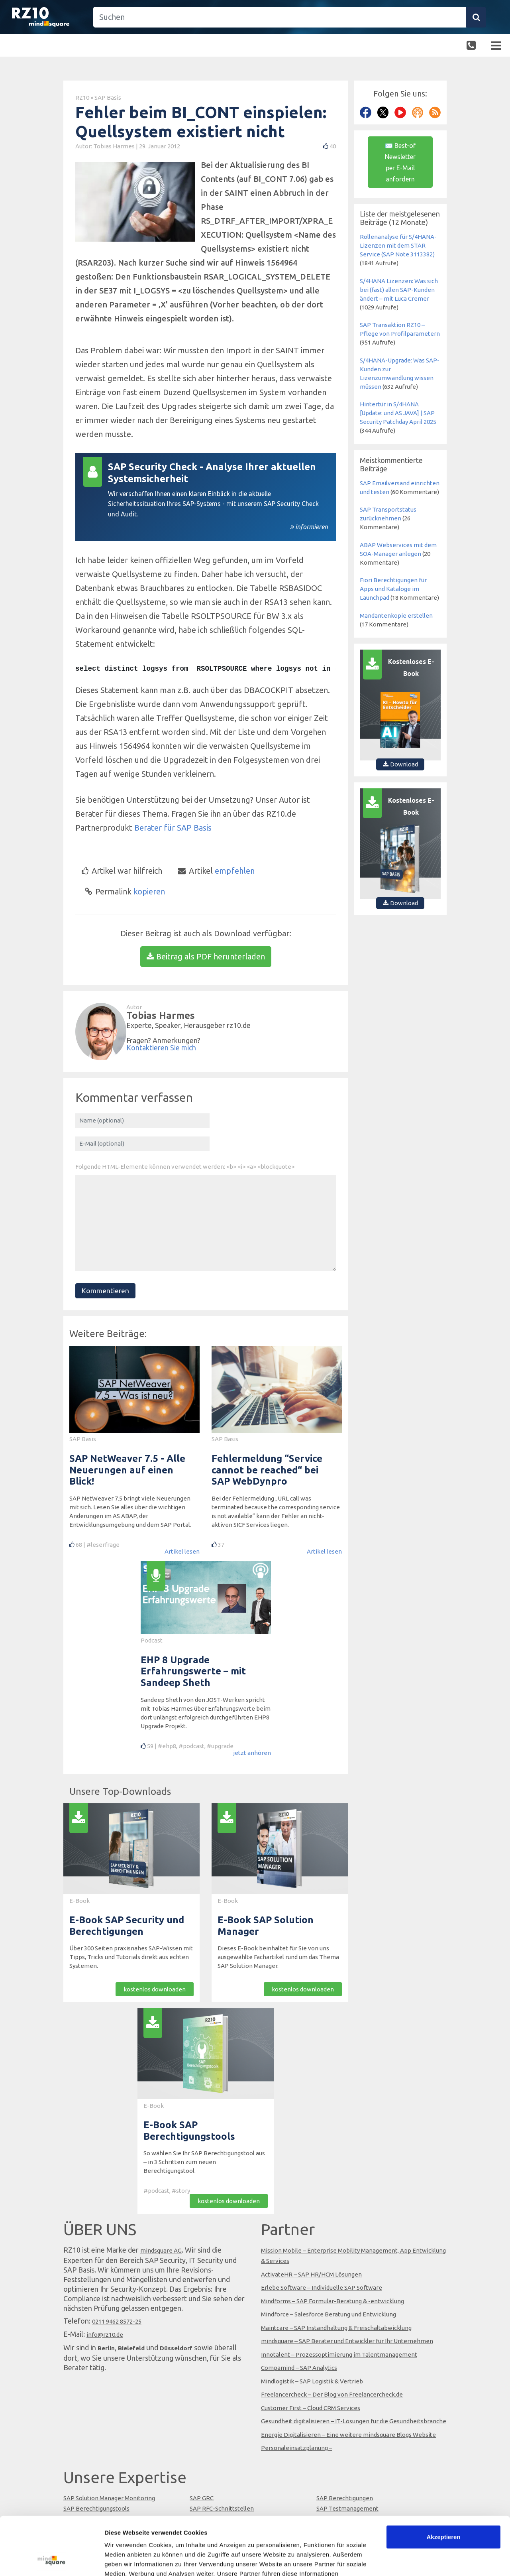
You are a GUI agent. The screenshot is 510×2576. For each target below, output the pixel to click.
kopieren (125, 891)
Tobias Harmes (114, 146)
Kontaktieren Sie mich (161, 1048)
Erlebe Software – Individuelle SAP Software (321, 2287)
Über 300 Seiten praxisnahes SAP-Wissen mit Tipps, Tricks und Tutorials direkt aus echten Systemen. (131, 1957)
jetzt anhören (252, 1752)
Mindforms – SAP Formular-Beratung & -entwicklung (332, 2301)
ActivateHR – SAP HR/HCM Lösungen (311, 2274)
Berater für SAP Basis (173, 827)
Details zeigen (124, 2560)
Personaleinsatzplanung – (296, 2447)
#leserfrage (103, 1544)
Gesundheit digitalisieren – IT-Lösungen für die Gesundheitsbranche (353, 2421)
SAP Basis (107, 97)
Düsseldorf (176, 2348)
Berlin (106, 2348)
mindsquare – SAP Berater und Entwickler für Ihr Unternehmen (347, 2341)
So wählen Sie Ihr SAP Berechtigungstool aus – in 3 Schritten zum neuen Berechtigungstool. (204, 2162)
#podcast (191, 1746)
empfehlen (216, 870)
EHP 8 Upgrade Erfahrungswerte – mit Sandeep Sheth (193, 1671)
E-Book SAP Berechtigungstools (189, 2130)
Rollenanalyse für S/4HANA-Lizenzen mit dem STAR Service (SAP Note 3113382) (398, 245)
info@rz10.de (104, 2334)
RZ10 (82, 97)
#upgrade (220, 1746)
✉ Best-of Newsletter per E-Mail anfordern (400, 162)
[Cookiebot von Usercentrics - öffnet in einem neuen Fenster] (51, 2560)
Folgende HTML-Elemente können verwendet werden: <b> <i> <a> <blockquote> (184, 1166)
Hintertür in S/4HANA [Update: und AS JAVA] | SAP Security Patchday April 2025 (398, 413)
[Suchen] (280, 17)
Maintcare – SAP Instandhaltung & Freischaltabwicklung (336, 2327)
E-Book (79, 1900)
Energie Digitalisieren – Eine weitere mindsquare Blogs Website (348, 2434)
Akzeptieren (443, 2482)
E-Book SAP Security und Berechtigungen (126, 1925)
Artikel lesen (182, 1551)
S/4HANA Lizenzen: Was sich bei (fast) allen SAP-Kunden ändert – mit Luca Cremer (399, 290)
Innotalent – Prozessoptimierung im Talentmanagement (339, 2354)
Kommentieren (105, 1290)
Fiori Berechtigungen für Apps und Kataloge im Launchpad (393, 589)
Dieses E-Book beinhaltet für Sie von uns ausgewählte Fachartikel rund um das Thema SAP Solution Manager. (278, 1957)
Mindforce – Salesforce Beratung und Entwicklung (328, 2314)
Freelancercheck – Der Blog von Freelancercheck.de (332, 2394)
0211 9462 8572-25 (116, 2321)
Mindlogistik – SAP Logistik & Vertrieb (312, 2381)
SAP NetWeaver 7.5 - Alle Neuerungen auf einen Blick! (127, 1470)
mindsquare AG (161, 2250)
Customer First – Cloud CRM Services (310, 2408)
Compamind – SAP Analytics (299, 2367)
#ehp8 (167, 1746)
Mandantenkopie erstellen (396, 615)
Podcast (152, 1640)
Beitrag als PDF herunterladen (206, 956)
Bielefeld (131, 2348)
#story (181, 2190)
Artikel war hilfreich (122, 870)
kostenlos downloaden (155, 1989)
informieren (311, 526)
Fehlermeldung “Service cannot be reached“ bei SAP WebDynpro (267, 1470)
